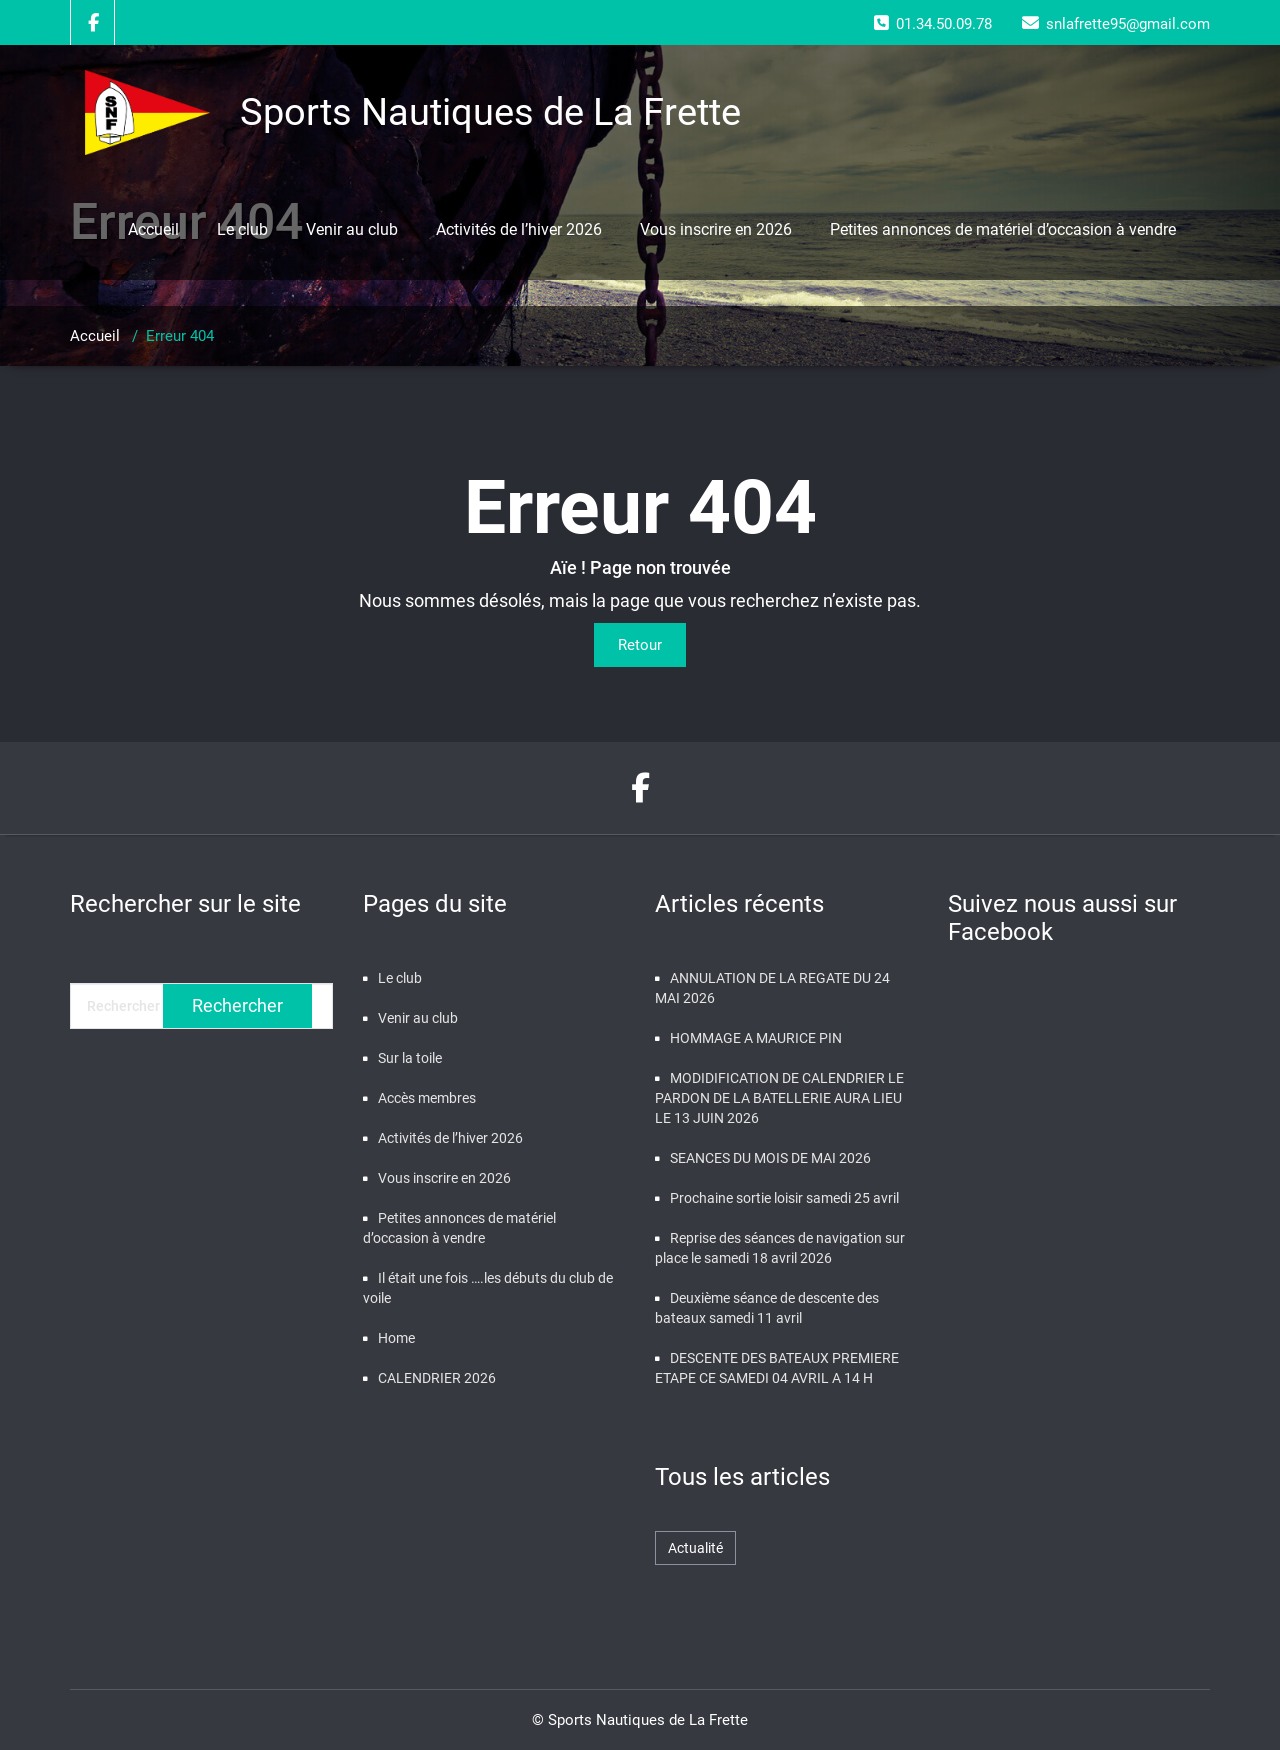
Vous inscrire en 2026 (716, 229)
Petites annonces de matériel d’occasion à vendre (1003, 229)
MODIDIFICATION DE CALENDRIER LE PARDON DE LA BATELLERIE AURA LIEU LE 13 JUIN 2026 (779, 1098)
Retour (640, 645)
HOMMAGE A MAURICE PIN (756, 1038)
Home (396, 1338)
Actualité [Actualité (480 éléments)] (695, 1548)
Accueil (153, 229)
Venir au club (352, 229)
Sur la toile (410, 1058)
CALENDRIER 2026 (437, 1378)
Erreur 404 (180, 336)
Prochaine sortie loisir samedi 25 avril (784, 1198)
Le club (242, 229)
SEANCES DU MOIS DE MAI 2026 (770, 1158)
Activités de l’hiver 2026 (519, 229)
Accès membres (427, 1098)
